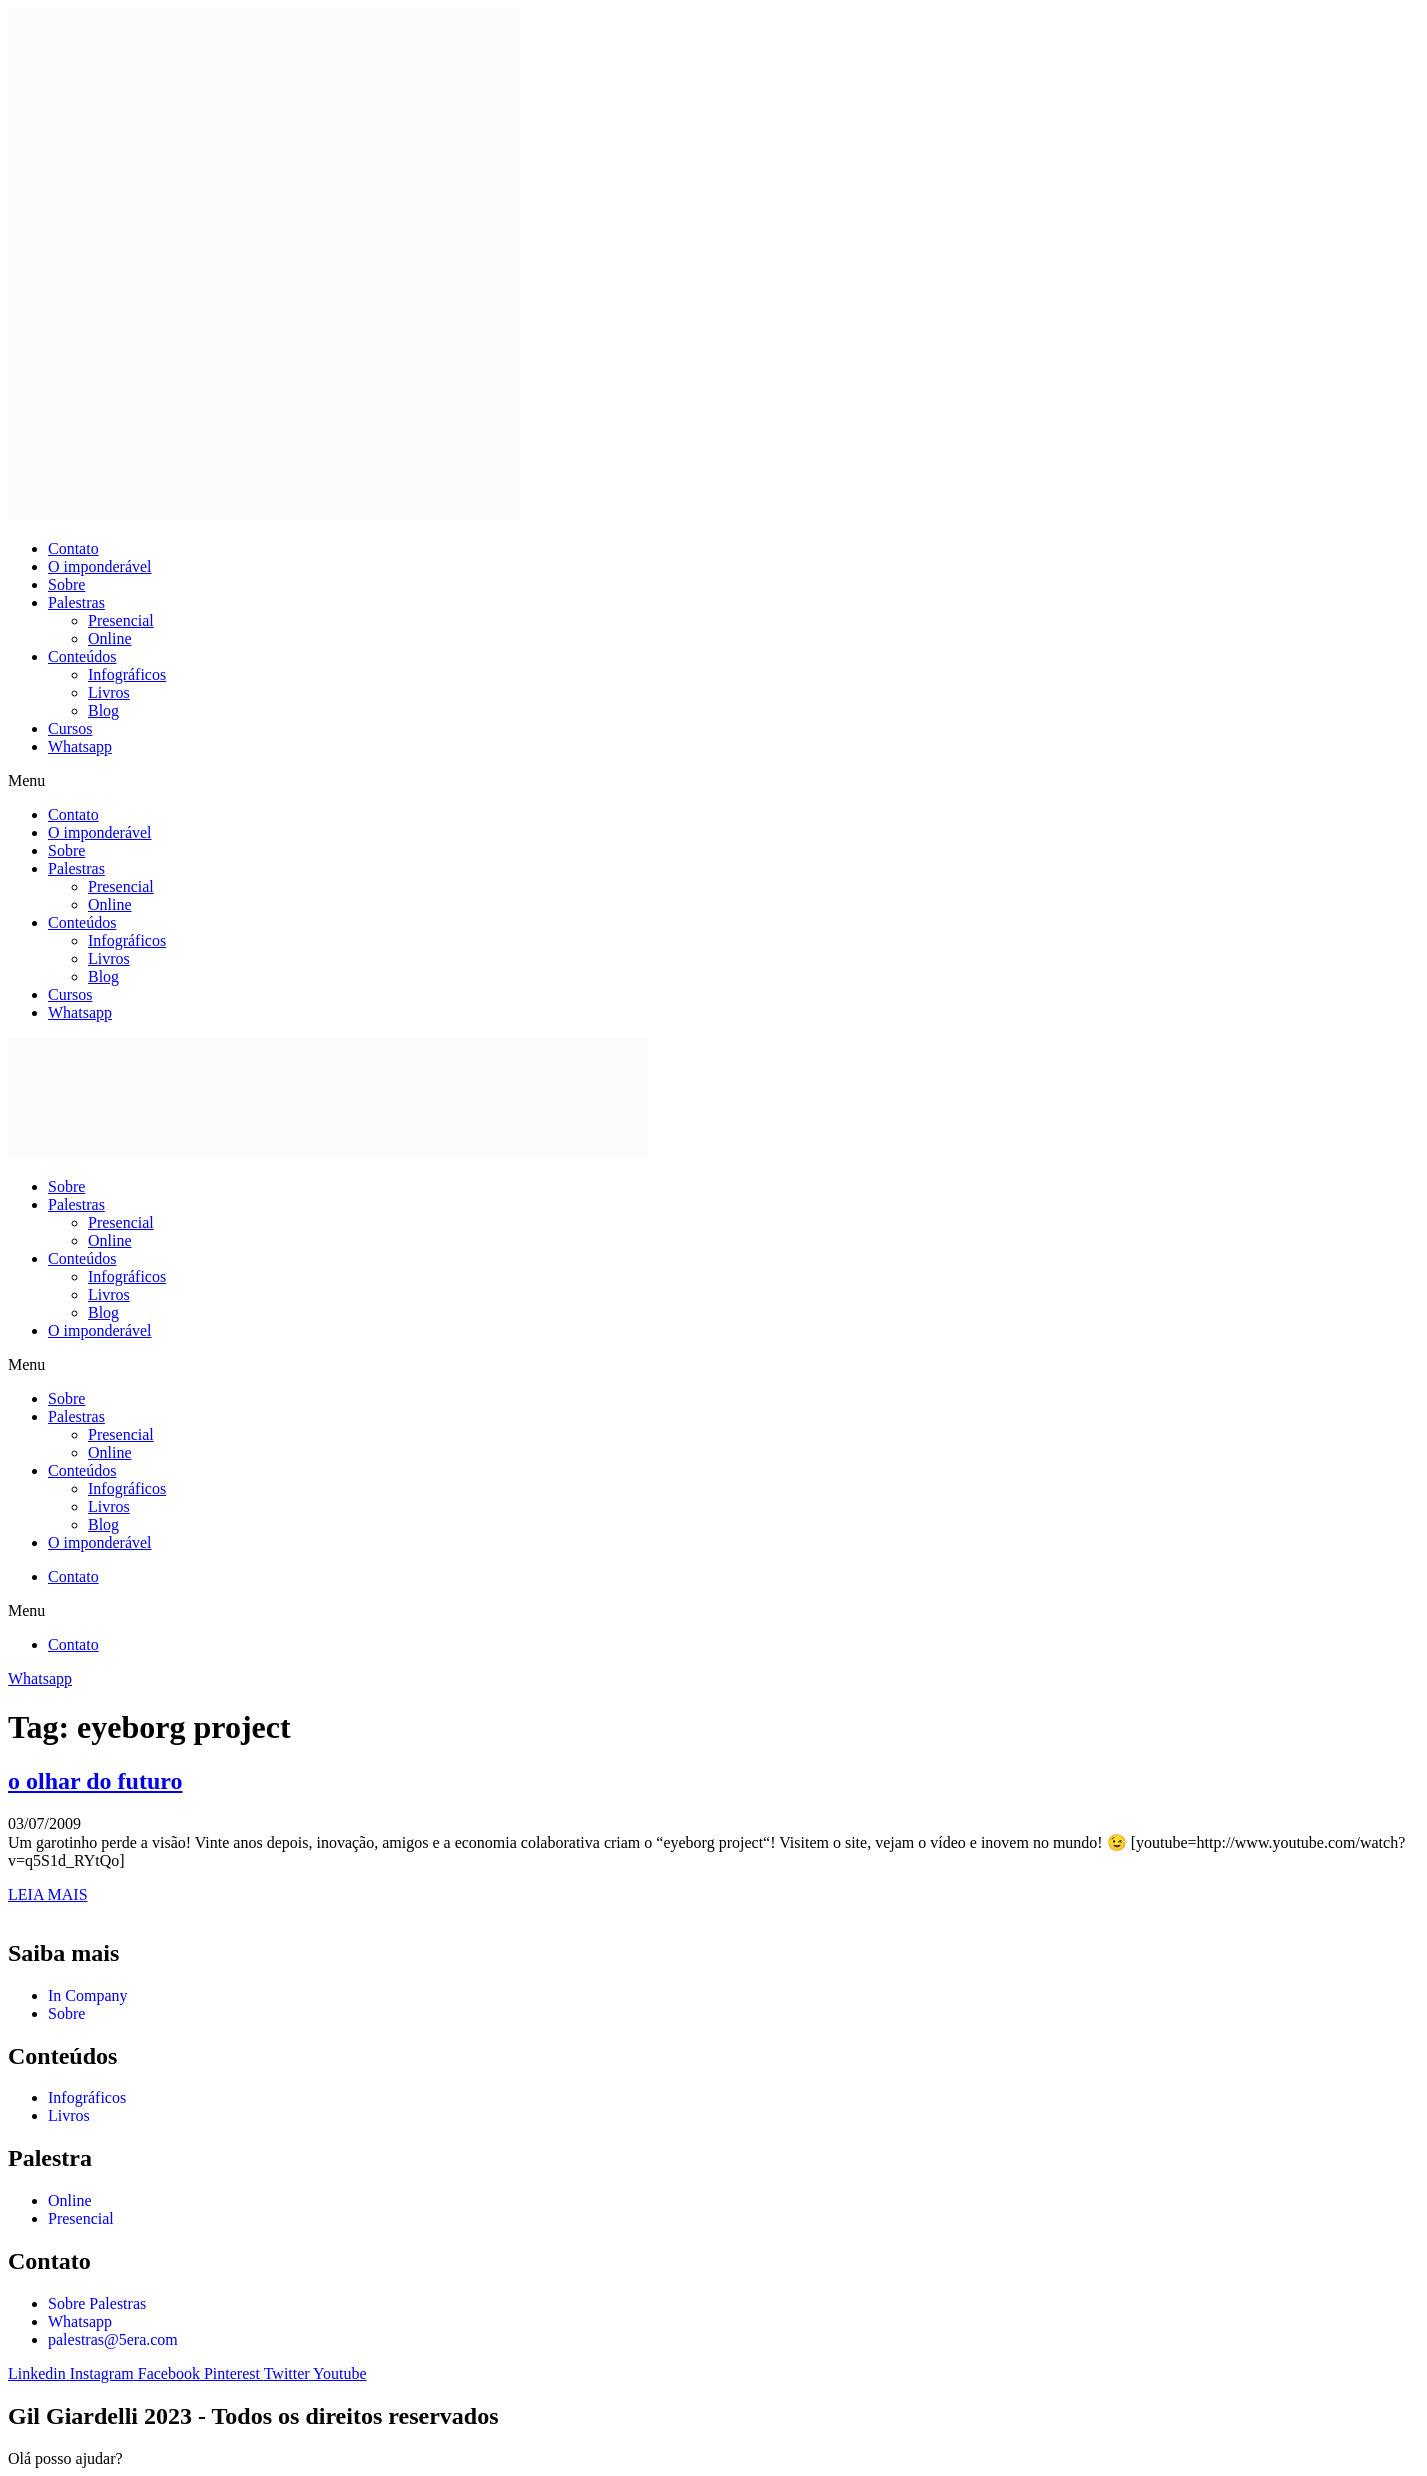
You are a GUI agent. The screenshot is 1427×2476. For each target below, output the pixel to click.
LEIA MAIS (48, 1894)
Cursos (70, 728)
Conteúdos (82, 656)
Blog (103, 710)
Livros (109, 692)
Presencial (121, 620)
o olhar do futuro (95, 1781)
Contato (73, 548)
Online (110, 638)
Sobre (66, 584)
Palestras (76, 602)
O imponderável (100, 566)
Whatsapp (80, 746)
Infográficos (127, 674)
